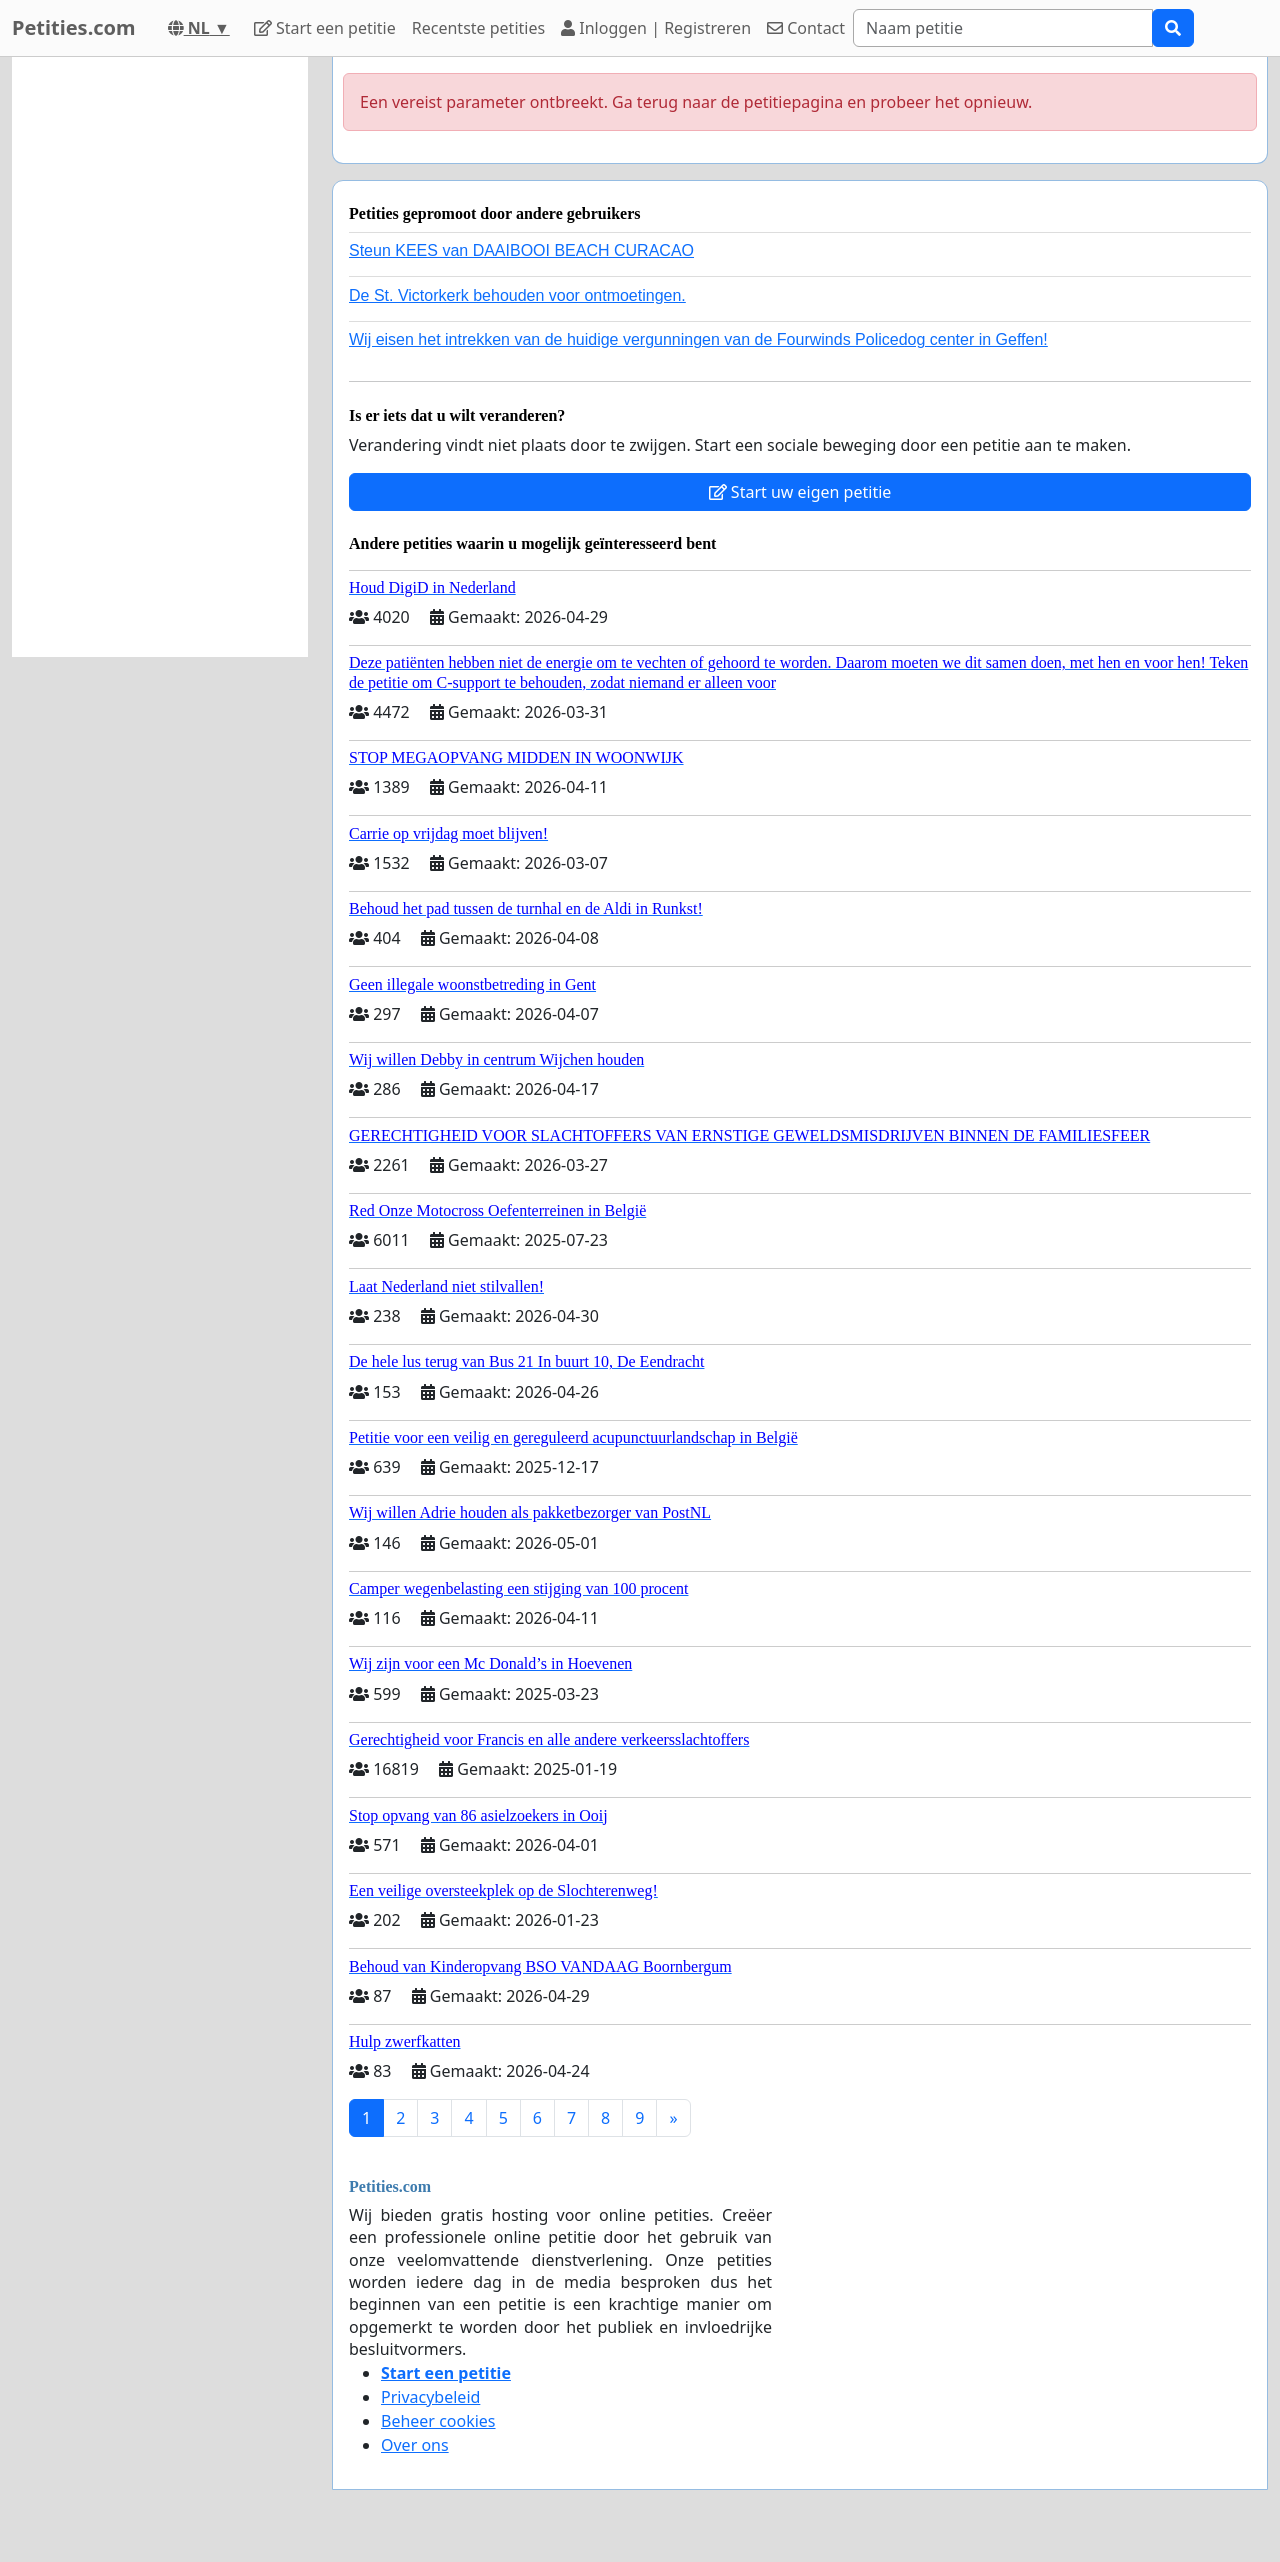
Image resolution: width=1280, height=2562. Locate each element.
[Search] (1003, 28)
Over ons (415, 2445)
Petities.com (74, 27)
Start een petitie (325, 28)
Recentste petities (478, 28)
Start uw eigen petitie (800, 492)
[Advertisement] (160, 357)
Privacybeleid (430, 2397)
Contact (806, 28)
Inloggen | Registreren (656, 28)
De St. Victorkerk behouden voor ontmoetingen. (517, 295)
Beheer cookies (438, 2421)
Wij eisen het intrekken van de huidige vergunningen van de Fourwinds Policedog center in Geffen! (698, 339)
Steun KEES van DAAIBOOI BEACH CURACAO (521, 250)
